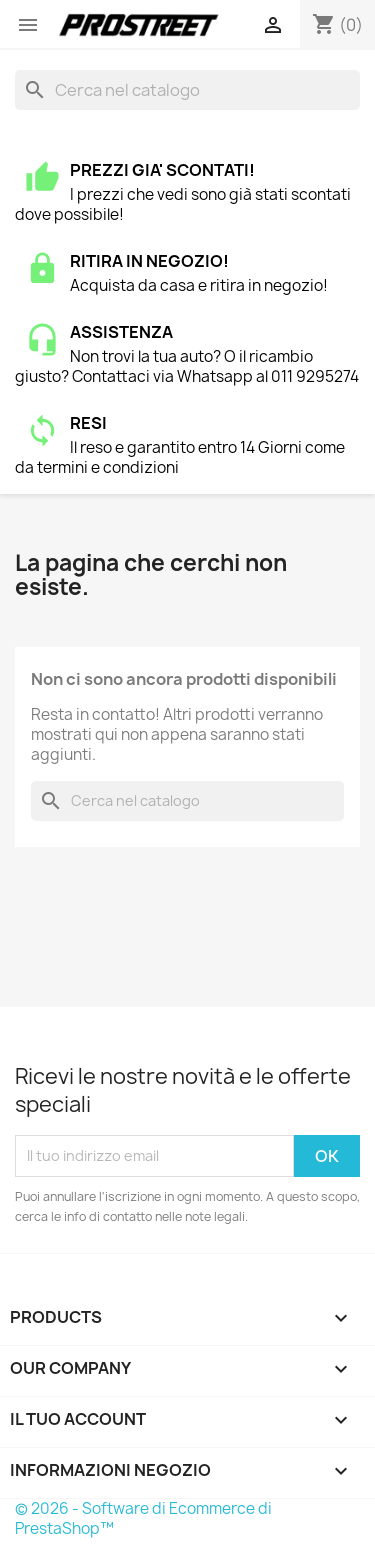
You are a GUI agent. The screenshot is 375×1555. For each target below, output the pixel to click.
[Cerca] (187, 90)
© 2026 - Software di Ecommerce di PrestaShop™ (143, 1518)
